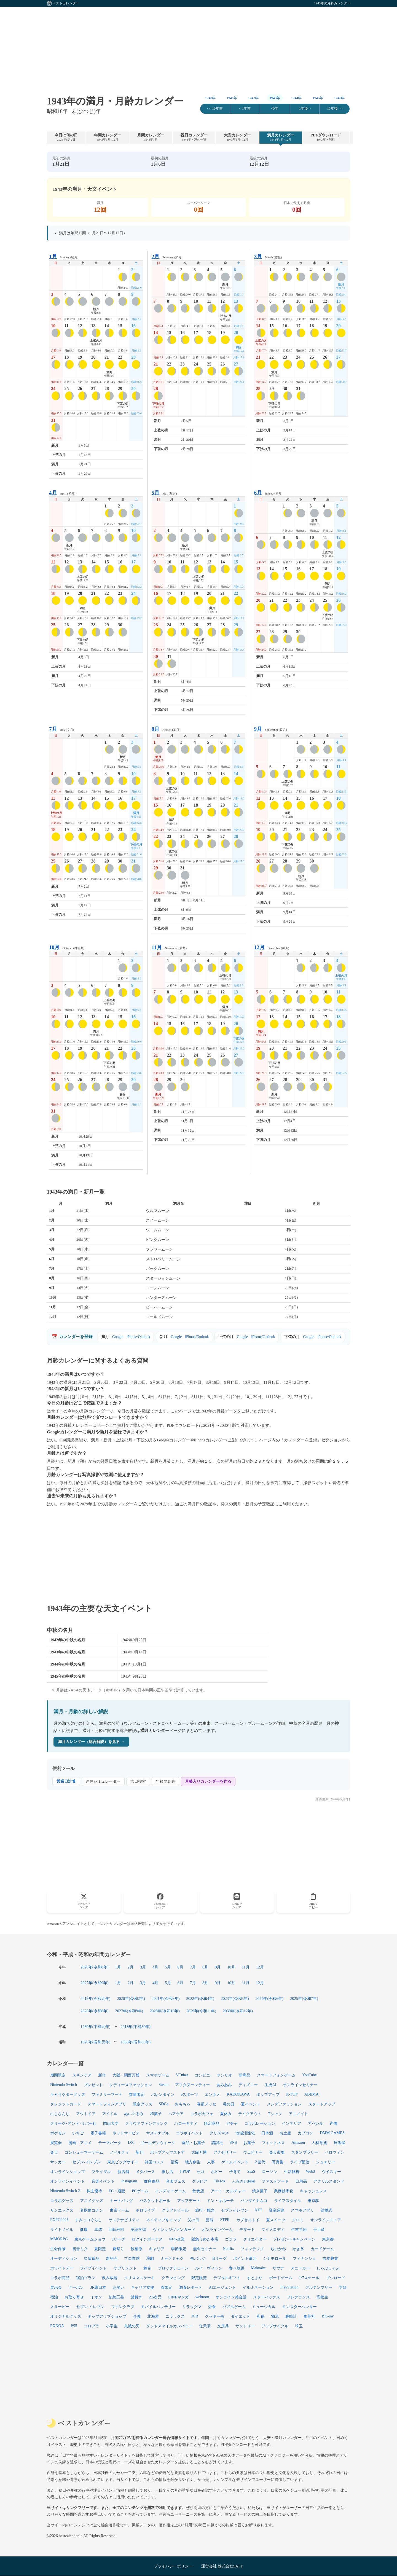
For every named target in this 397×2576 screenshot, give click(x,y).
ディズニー (248, 2085)
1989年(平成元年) (95, 2026)
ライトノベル (61, 2229)
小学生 (111, 2326)
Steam (163, 2084)
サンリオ (224, 2075)
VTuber (182, 2075)
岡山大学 (111, 2123)
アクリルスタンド (328, 2181)
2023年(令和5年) (235, 1998)
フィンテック (252, 2249)
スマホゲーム (157, 2075)
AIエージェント (222, 2287)
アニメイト (298, 2114)
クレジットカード (65, 2104)
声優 (333, 2123)
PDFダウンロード (325, 137)
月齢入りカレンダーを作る (208, 1781)
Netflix (228, 2248)
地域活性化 (245, 2133)
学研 (343, 2287)
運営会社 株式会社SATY (222, 2566)
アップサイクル (274, 2326)
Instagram (129, 2181)
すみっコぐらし (88, 2220)
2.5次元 (155, 2297)
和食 (260, 2316)
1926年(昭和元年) (95, 2042)
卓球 (98, 2229)
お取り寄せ (74, 2297)
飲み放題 (109, 2278)
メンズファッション (284, 2104)
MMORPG (59, 2239)
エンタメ (212, 2094)
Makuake (258, 2268)
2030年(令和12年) (238, 2011)
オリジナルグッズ (65, 2316)
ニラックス (175, 2316)
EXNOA (57, 2325)
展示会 (56, 2287)
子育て (235, 2171)
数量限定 (136, 2094)
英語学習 (138, 2229)
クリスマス (219, 2133)
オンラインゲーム (217, 2229)
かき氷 (298, 2249)
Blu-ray (328, 2316)
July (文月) (61, 729)
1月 (118, 1967)
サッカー (58, 2162)
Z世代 (260, 2162)
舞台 (147, 2268)
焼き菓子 (259, 2191)
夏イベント (250, 2104)
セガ (200, 2171)
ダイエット (240, 2316)
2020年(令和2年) (131, 1998)
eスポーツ (189, 2094)
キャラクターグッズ (67, 2094)
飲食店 (198, 2191)
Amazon (298, 2142)
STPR (224, 2219)
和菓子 (156, 2114)
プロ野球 (132, 2258)
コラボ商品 (59, 2278)
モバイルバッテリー (158, 2306)
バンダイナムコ (253, 2200)
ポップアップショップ (107, 2316)
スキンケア (82, 2075)
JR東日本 (98, 2287)
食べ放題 (236, 2268)
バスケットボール (155, 2200)
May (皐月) (164, 493)
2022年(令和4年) (200, 1998)
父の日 (193, 2220)
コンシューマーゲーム (84, 2152)
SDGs (163, 2104)
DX (131, 2142)
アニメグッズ (91, 2200)
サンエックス (61, 2210)
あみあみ (224, 2085)
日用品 (301, 2181)
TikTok (220, 2181)
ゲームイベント (234, 2162)
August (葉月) (166, 729)
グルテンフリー (318, 2287)
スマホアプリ (302, 2210)
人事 (211, 2162)
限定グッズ (142, 2104)
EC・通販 (117, 2191)
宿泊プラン (85, 2278)
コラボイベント (189, 2133)
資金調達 (276, 2210)
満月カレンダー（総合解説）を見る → (91, 1741)
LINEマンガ (178, 2297)
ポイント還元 (244, 2258)
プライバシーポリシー (173, 2566)
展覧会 (56, 2142)
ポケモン (58, 2133)
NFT (258, 2210)
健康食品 (151, 2181)
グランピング (173, 2278)
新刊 (139, 2152)
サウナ (278, 2268)
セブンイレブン (234, 2210)
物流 (275, 2316)
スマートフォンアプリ (107, 2104)
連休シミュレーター (103, 1781)
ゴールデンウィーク (157, 2142)
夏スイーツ (275, 2220)
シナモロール (274, 2258)
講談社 (217, 2142)
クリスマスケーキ (139, 2278)
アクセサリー (225, 2152)
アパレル (315, 2123)
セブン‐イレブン (86, 2162)
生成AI (270, 2085)
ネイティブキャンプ (163, 2220)
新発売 (111, 2258)
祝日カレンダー (194, 137)
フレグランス (298, 2297)
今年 (274, 109)
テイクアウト (249, 2114)
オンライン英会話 (231, 2297)
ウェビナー (252, 2152)
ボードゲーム (280, 2278)
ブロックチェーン (173, 2268)
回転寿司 (116, 2229)
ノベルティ (119, 2152)
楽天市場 (277, 2152)
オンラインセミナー (300, 2085)
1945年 (318, 98)
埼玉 (299, 2326)
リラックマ (192, 2306)
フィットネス (273, 2142)
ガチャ (232, 2123)
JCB (194, 2316)
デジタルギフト (226, 2278)
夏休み (226, 2114)
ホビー (216, 2171)
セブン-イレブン (90, 2306)
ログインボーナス (147, 2239)
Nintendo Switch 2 (65, 2190)
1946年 (339, 98)
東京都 (328, 2239)
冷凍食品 (91, 2258)
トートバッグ (121, 2200)
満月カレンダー (280, 137)
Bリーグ (219, 2258)
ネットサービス (126, 2133)
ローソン (269, 2171)
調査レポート (190, 2287)
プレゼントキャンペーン (294, 2239)
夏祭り (118, 2249)
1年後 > (305, 109)
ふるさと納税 (243, 2181)
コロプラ (91, 2326)
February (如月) (167, 256)
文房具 (223, 2326)
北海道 (153, 2316)
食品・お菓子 (193, 2142)
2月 (130, 1967)
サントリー (245, 2326)
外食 (212, 2306)
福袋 (174, 2162)
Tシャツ (275, 2114)
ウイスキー (331, 2171)
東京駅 (313, 2200)
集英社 (309, 2316)
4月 (155, 1967)
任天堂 (205, 2326)
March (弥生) (268, 256)
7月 (193, 1967)
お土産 (285, 2133)
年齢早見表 (165, 1781)
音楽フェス (175, 2181)
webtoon (202, 2297)
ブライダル (101, 2171)
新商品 (244, 2075)
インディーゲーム (170, 2191)
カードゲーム (322, 2249)
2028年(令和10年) (165, 2011)
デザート (247, 2229)
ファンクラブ (122, 2306)
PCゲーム (140, 2191)
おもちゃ (182, 2104)
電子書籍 (98, 2133)
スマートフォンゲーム (276, 2075)
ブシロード (335, 2278)
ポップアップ (268, 2094)
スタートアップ (321, 2104)
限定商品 (211, 2123)
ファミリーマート (107, 2094)
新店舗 (123, 2171)
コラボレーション (259, 2123)
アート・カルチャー (228, 2191)
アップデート (188, 2200)
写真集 (277, 2162)
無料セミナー (204, 2249)
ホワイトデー (61, 2268)
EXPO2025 (59, 2219)
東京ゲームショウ (89, 2239)
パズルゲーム (234, 2306)
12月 (260, 1967)
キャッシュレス (313, 2191)
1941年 (232, 98)
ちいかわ (278, 2249)
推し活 (167, 2171)
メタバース (145, 2171)
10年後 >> (334, 109)
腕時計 (291, 2316)
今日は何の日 (66, 137)
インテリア (291, 2123)
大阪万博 (199, 2152)
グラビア (199, 2181)
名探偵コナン (91, 2210)
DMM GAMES (332, 2133)
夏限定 (100, 2249)
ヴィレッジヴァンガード (174, 2229)
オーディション (63, 2258)
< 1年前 (245, 109)
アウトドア (85, 2114)
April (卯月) (62, 493)
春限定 (166, 2287)
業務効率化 (283, 2191)
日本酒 (267, 2133)
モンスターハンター (299, 2306)
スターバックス (266, 2297)
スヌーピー (59, 2306)
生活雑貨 (291, 2171)
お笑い (118, 2287)
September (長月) (270, 729)
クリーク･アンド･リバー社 (73, 2123)
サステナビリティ (124, 2220)
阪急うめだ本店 (204, 2239)
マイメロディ (273, 2229)
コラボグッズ (61, 2200)
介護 (137, 2316)
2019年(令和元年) (95, 1998)
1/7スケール (309, 2278)
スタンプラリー (304, 2152)
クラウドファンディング (146, 2123)
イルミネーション (258, 2287)
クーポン (76, 2287)
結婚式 (326, 2210)
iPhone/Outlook (138, 1337)
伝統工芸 (116, 2297)
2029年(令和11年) (201, 2011)
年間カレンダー (107, 137)
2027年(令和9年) (95, 1983)
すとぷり (254, 2278)
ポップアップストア (167, 2152)
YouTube (309, 2075)
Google (117, 1337)
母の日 (228, 2104)
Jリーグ (118, 2239)
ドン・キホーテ (220, 2200)
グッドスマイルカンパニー (169, 2326)
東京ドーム (119, 2210)
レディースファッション (130, 2085)
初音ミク (80, 2249)
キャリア (156, 2249)
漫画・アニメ (80, 2142)
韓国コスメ (154, 2162)
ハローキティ (185, 2123)
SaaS (251, 2171)
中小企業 (177, 2239)
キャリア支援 (142, 2287)
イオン (96, 2297)
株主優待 (94, 2191)
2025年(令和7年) (304, 1998)
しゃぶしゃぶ (328, 2268)
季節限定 (178, 2249)
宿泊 (54, 2297)
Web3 (310, 2171)
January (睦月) (63, 256)
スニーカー (300, 2268)
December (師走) (271, 947)
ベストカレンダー (66, 3)
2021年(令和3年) (166, 1998)
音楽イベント (103, 2181)
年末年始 (299, 2229)
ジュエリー (325, 2162)
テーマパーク (109, 2142)
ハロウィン (334, 2152)
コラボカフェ (201, 2114)
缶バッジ (198, 2258)
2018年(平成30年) (135, 2026)
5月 (168, 1967)
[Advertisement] (198, 45)
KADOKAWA (238, 2094)
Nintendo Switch (63, 2084)
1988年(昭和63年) (135, 2042)
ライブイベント (93, 2268)
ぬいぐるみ (133, 2114)
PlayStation (289, 2287)
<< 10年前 (215, 109)
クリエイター (254, 2239)
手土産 (319, 2229)
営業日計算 (66, 1781)
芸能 (209, 2220)
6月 (180, 1967)
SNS (233, 2142)
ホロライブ (145, 2210)
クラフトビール (175, 2210)
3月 (143, 1967)
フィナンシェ (304, 2258)
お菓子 (249, 2142)
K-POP (292, 2094)
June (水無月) (268, 493)
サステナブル (157, 2133)
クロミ (298, 2220)
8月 (205, 1967)
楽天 (54, 2152)
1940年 (210, 98)
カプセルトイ (247, 2220)
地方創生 (192, 2162)
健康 (84, 2229)
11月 (246, 1967)
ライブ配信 (299, 2162)
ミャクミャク (172, 2258)
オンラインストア (325, 2220)
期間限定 (58, 2075)
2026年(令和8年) (95, 1967)
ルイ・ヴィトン (208, 2268)
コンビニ (202, 2075)
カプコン (305, 2133)
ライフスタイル (287, 2200)
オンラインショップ (67, 2171)
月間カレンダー (150, 137)
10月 (231, 1967)
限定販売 (199, 2278)
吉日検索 (138, 1781)
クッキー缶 (214, 2316)
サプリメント (125, 2268)
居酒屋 (339, 2142)
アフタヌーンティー (192, 2085)
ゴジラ (231, 2239)
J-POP (185, 2171)
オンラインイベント (67, 2181)
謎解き (136, 2297)
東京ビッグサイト (122, 2162)
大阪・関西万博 (126, 2075)
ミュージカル (263, 2306)
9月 (218, 1967)
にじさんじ (59, 2114)
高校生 (322, 2297)
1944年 (296, 98)
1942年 (253, 98)
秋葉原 (136, 2249)
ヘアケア (176, 2114)
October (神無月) (66, 947)
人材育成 (319, 2142)
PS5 (74, 2325)
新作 (102, 2075)
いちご (78, 2133)
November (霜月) (169, 947)
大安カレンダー (237, 137)
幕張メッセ (206, 2104)
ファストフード (275, 2181)
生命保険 (58, 2249)
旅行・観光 (204, 2210)
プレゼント (93, 2085)
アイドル (109, 2114)
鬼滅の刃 (132, 2326)
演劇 (150, 2258)
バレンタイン (162, 2094)
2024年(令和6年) (270, 1998)
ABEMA (311, 2094)
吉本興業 (330, 2258)
